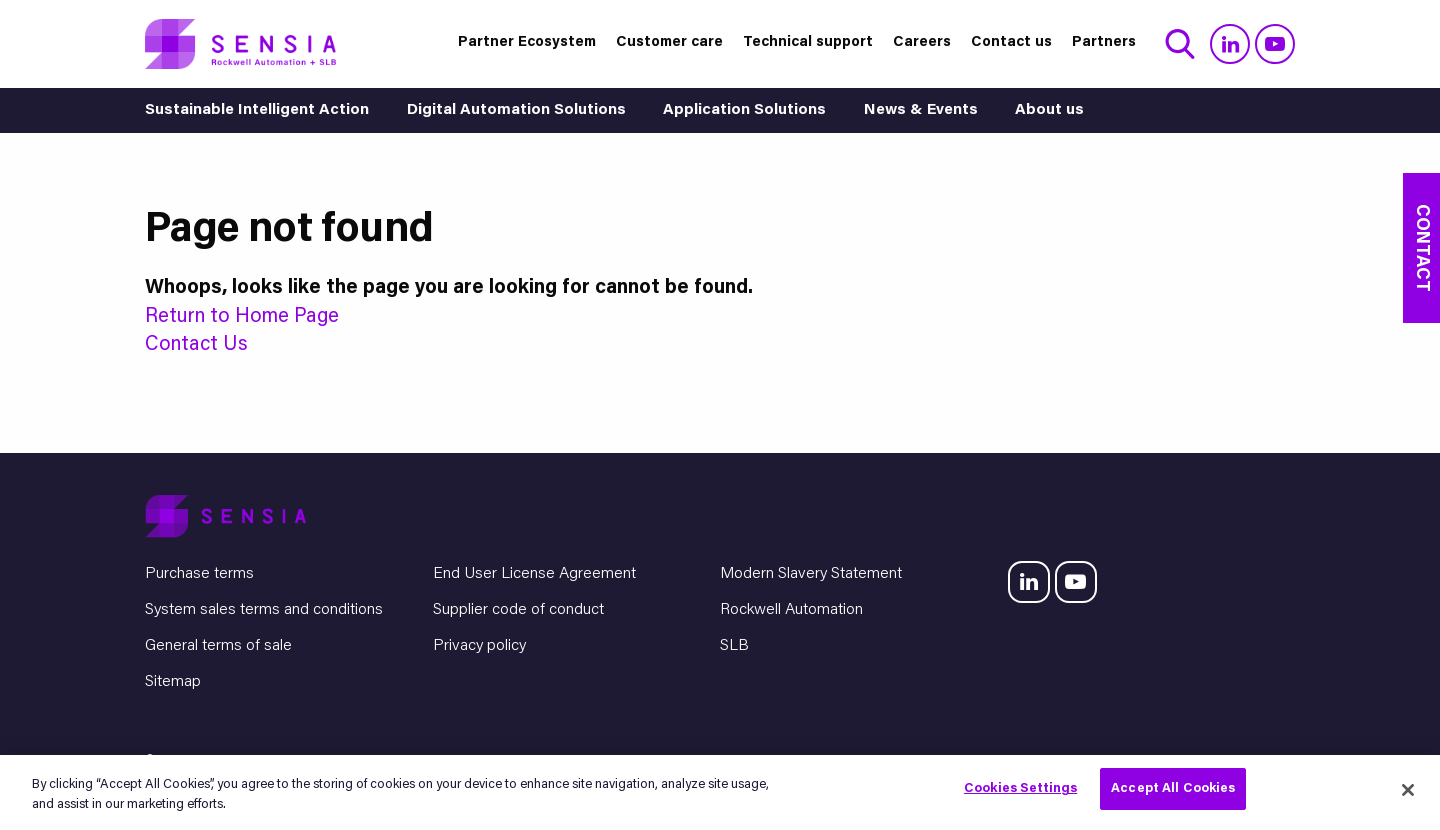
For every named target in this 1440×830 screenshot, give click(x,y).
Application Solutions (744, 110)
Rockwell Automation (791, 610)
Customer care (669, 42)
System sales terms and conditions (264, 610)
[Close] (1408, 790)
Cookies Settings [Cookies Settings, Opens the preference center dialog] (1020, 788)
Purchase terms (199, 574)
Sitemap (173, 682)
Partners (1104, 42)
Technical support (808, 42)
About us (1049, 110)
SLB (734, 646)
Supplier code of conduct (518, 610)
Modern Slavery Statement (811, 574)
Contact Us (196, 345)
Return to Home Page (242, 317)
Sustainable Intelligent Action (257, 110)
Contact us (1011, 42)
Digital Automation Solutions (516, 110)
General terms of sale (218, 646)
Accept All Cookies (1173, 788)
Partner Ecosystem (527, 42)
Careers (922, 42)
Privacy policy (479, 646)
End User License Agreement (534, 574)
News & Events (921, 110)
